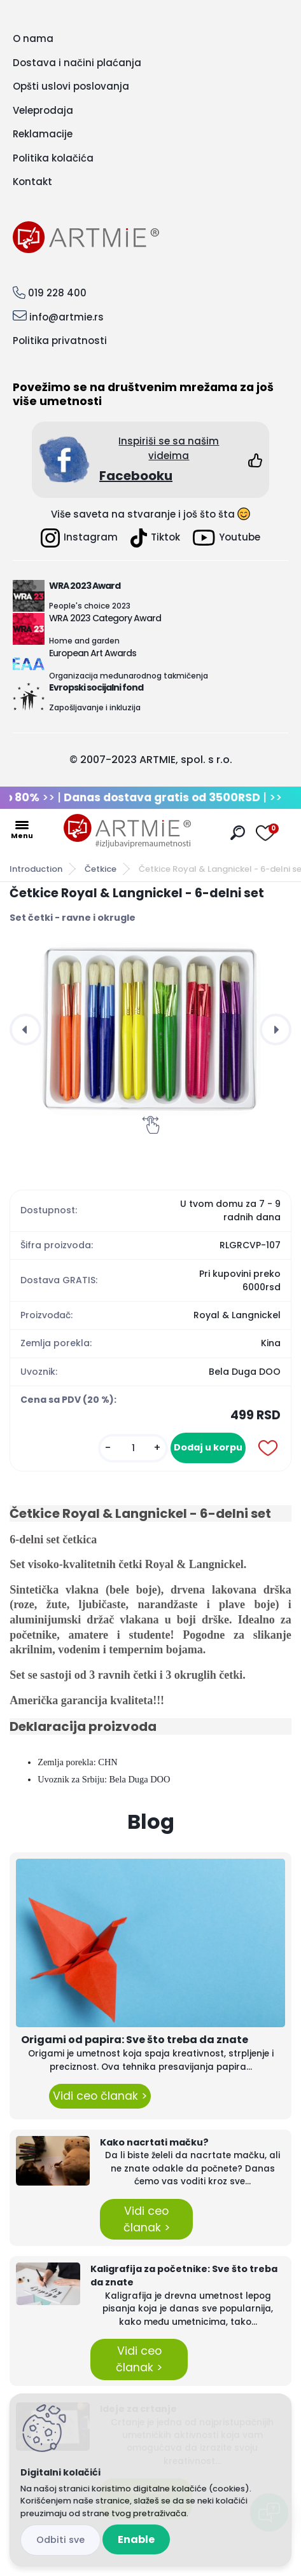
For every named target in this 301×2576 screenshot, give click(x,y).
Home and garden (84, 640)
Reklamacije (43, 134)
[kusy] (133, 1448)
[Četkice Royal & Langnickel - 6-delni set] (150, 1029)
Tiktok (155, 538)
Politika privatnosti (60, 340)
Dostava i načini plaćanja (77, 62)
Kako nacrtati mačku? (154, 2142)
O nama (33, 38)
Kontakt (32, 181)
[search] (237, 832)
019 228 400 (57, 293)
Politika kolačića (53, 158)
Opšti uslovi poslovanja (71, 86)
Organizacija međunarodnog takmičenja (128, 675)
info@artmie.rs (66, 317)
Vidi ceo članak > (100, 2096)
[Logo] (127, 831)
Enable (136, 2539)
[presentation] (25, 1029)
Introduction (36, 869)
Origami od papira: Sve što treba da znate (134, 2039)
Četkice (100, 869)
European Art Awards (92, 653)
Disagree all (60, 2540)
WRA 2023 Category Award (105, 618)
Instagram (79, 538)
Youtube (226, 538)
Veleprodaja (43, 110)
